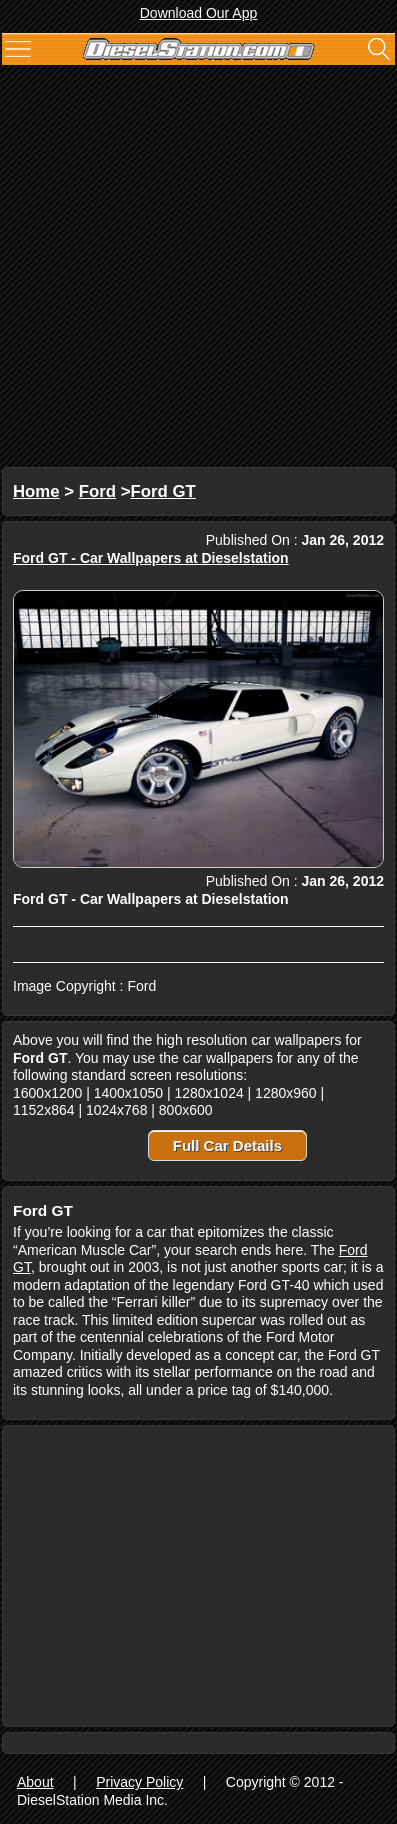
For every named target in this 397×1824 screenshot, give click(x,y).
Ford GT (163, 491)
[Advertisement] (198, 268)
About (35, 1782)
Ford (97, 491)
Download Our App (199, 13)
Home (36, 491)
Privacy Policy (139, 1782)
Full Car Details (227, 1145)
